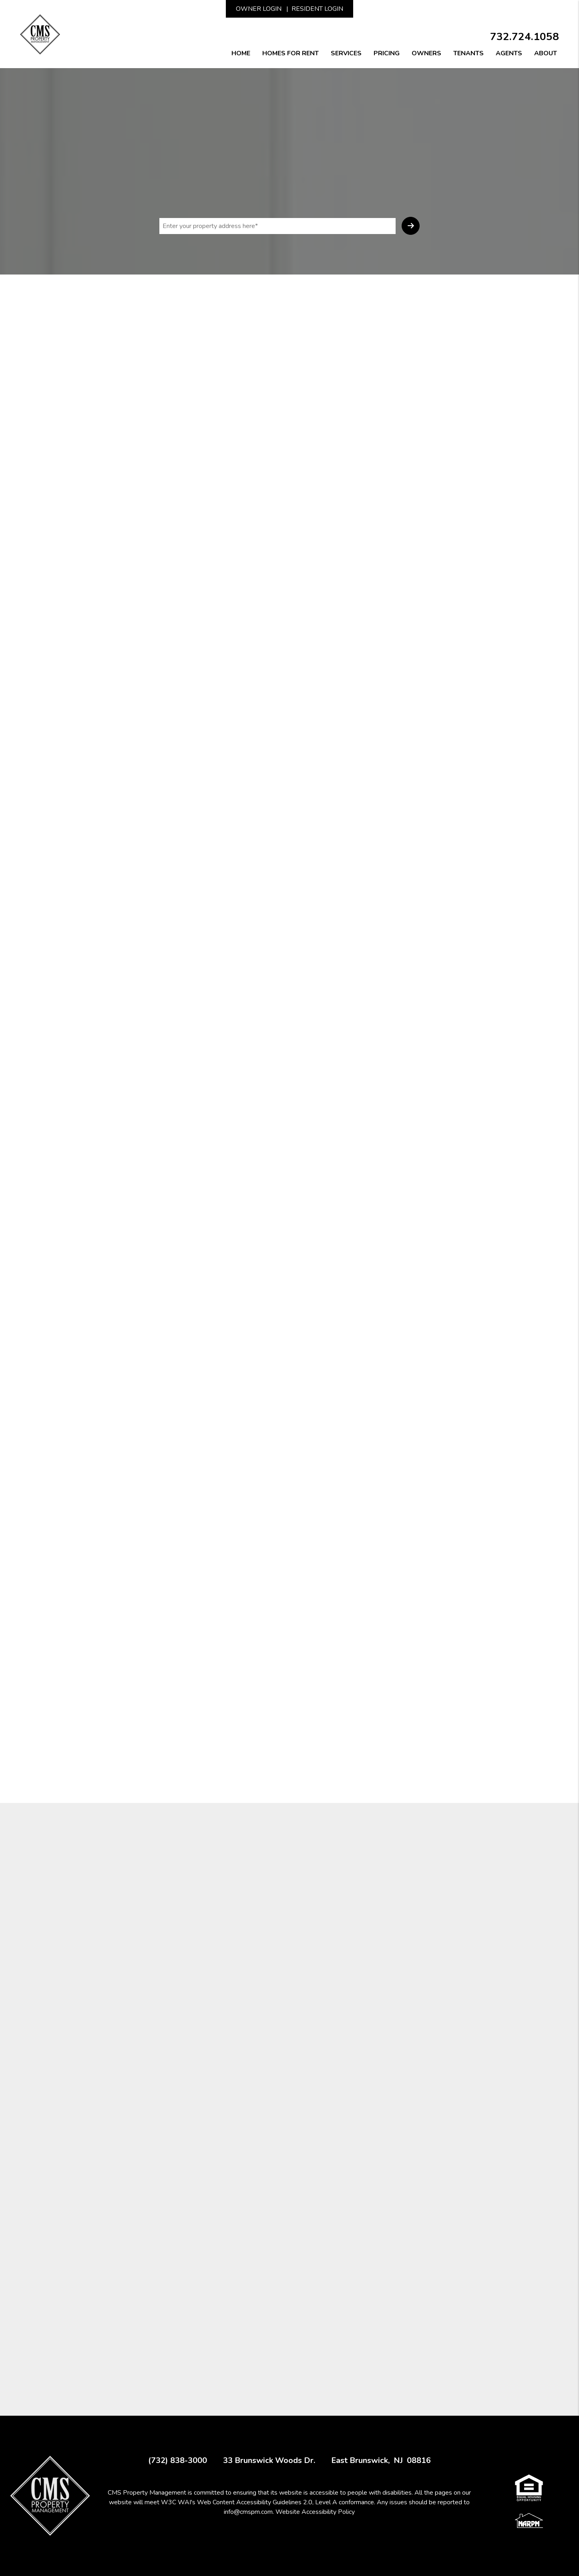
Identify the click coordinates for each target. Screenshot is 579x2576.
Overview (112, 284)
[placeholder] (277, 226)
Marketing (168, 284)
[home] (40, 33)
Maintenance (359, 284)
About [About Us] (545, 53)
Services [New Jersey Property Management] (346, 53)
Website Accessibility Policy (315, 2511)
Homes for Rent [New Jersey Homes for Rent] (290, 53)
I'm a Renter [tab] (455, 428)
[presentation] (436, 626)
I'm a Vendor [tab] (403, 441)
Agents (509, 53)
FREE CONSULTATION (289, 1417)
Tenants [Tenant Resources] (468, 53)
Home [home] (240, 53)
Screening (223, 284)
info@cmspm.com (248, 2511)
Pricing (387, 53)
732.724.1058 (524, 37)
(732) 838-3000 (177, 2461)
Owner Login (258, 8)
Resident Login (317, 8)
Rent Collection (288, 284)
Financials (419, 284)
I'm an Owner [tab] (404, 428)
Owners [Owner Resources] (426, 53)
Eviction (470, 284)
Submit (411, 226)
